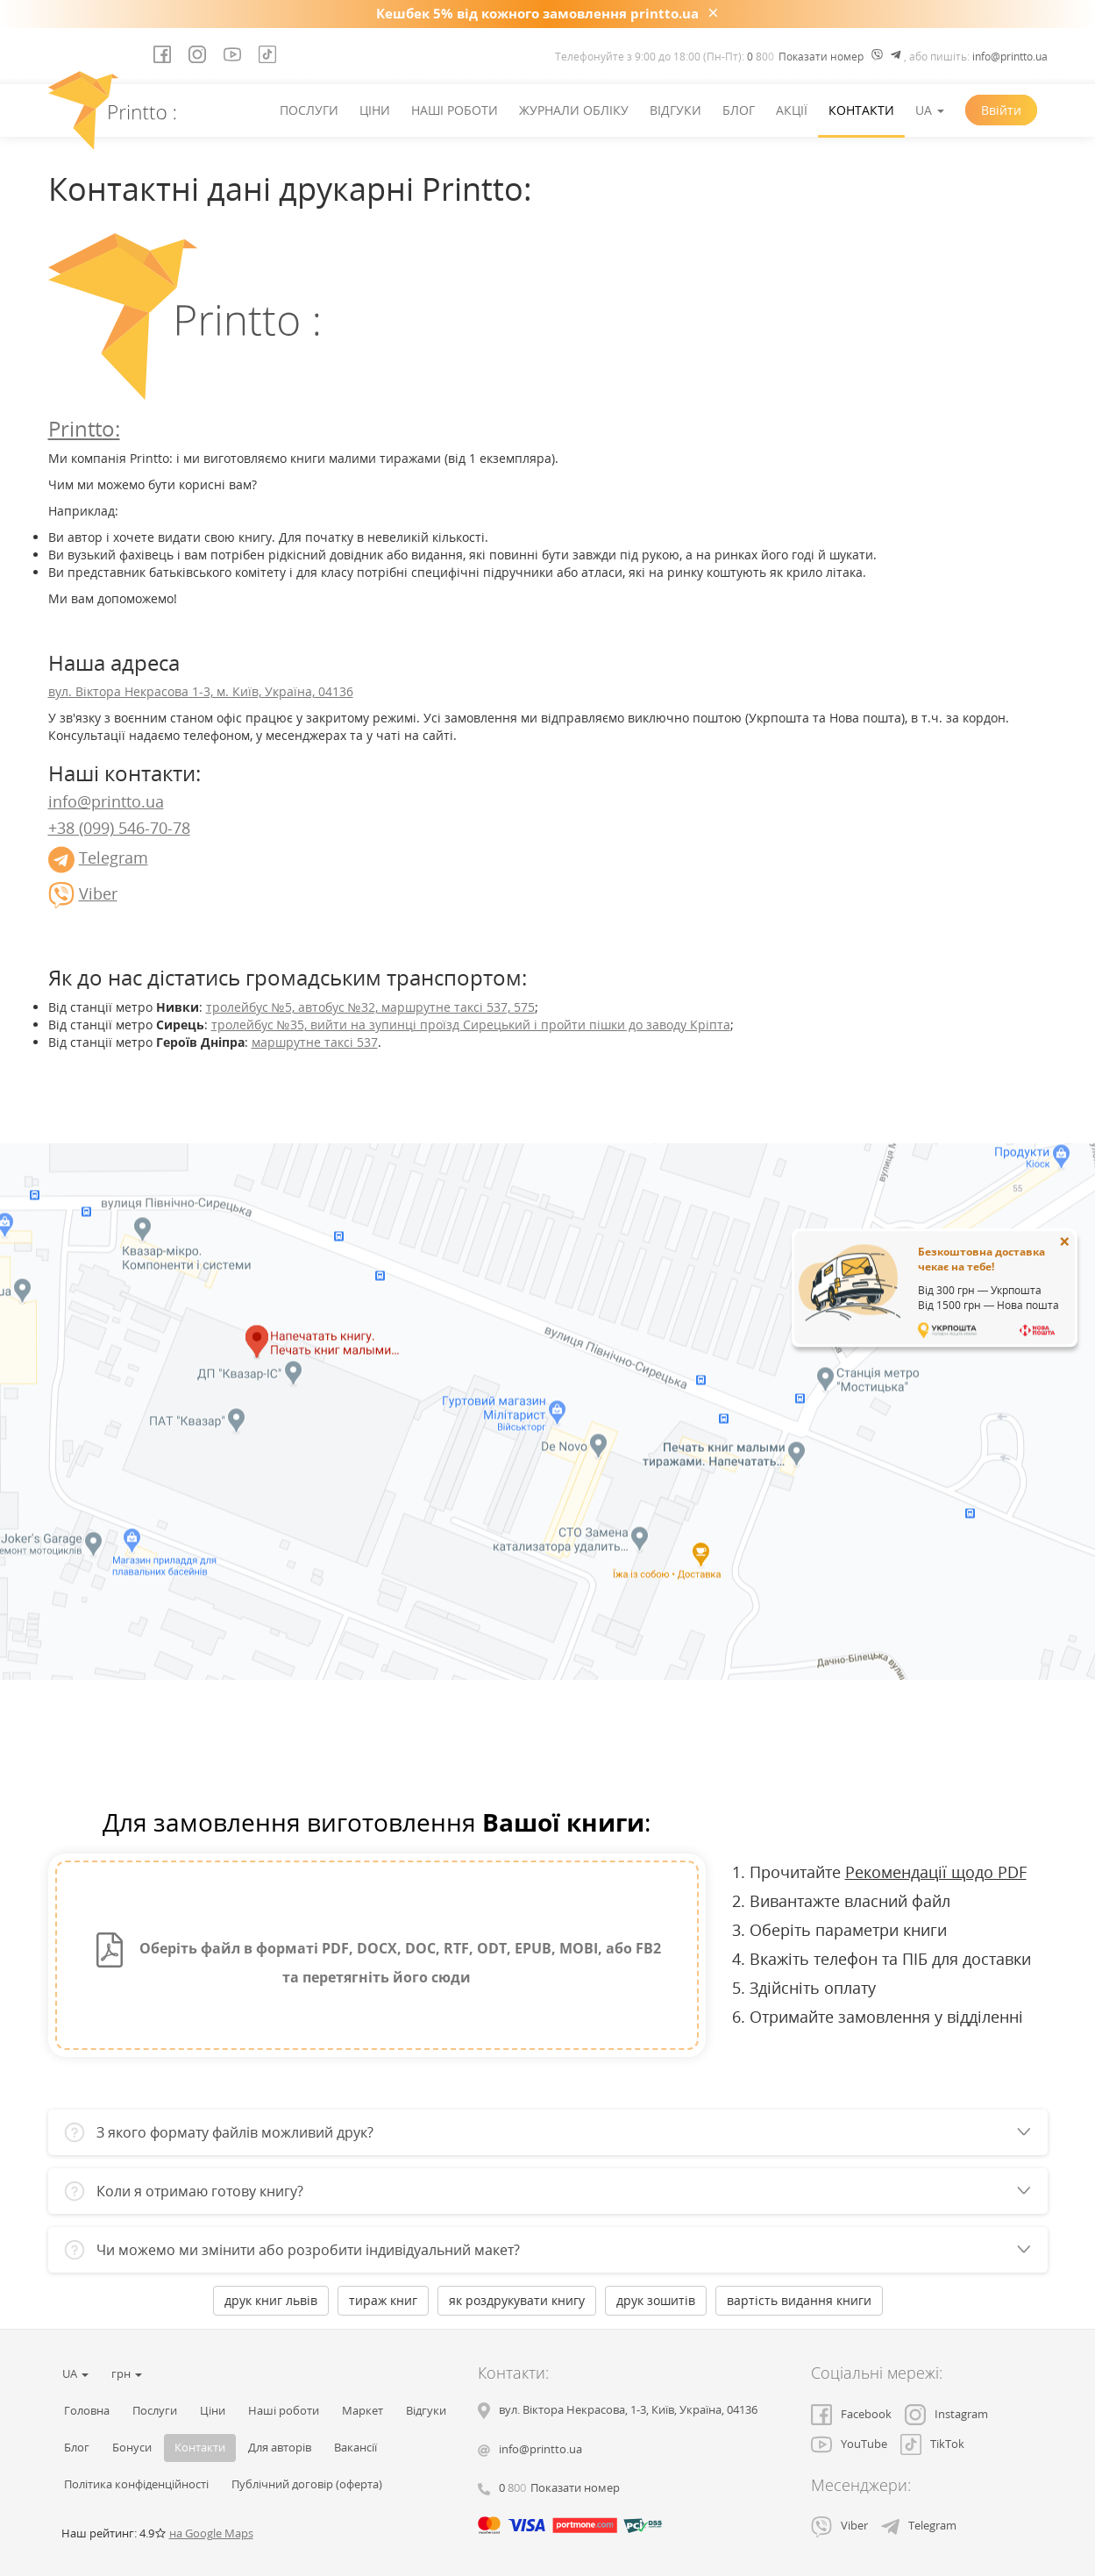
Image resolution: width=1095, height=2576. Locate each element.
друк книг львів (270, 2300)
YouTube (849, 2444)
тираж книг (383, 2300)
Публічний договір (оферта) (306, 2484)
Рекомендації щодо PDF (936, 1871)
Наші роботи (454, 110)
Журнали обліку (574, 110)
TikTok (932, 2444)
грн (126, 2373)
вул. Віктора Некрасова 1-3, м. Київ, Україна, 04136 (200, 691)
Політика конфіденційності (136, 2484)
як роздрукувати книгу (517, 2300)
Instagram (946, 2414)
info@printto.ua (1010, 56)
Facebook (851, 2414)
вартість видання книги (799, 2300)
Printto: (84, 428)
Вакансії (355, 2447)
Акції (791, 110)
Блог (738, 110)
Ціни (374, 110)
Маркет (362, 2410)
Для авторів (279, 2447)
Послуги (309, 110)
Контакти (861, 110)
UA (929, 110)
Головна (87, 2410)
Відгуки (675, 110)
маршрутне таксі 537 (315, 1042)
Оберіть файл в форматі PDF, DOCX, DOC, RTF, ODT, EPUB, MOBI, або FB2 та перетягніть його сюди (376, 1959)
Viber (98, 893)
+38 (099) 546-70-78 (119, 827)
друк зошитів (655, 2300)
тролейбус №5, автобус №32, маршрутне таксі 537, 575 (370, 1007)
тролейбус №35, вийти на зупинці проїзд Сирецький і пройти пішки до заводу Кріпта (470, 1024)
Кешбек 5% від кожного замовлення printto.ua (537, 13)
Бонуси (132, 2447)
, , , (628, 2409)
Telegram (113, 857)
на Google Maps (211, 2533)
